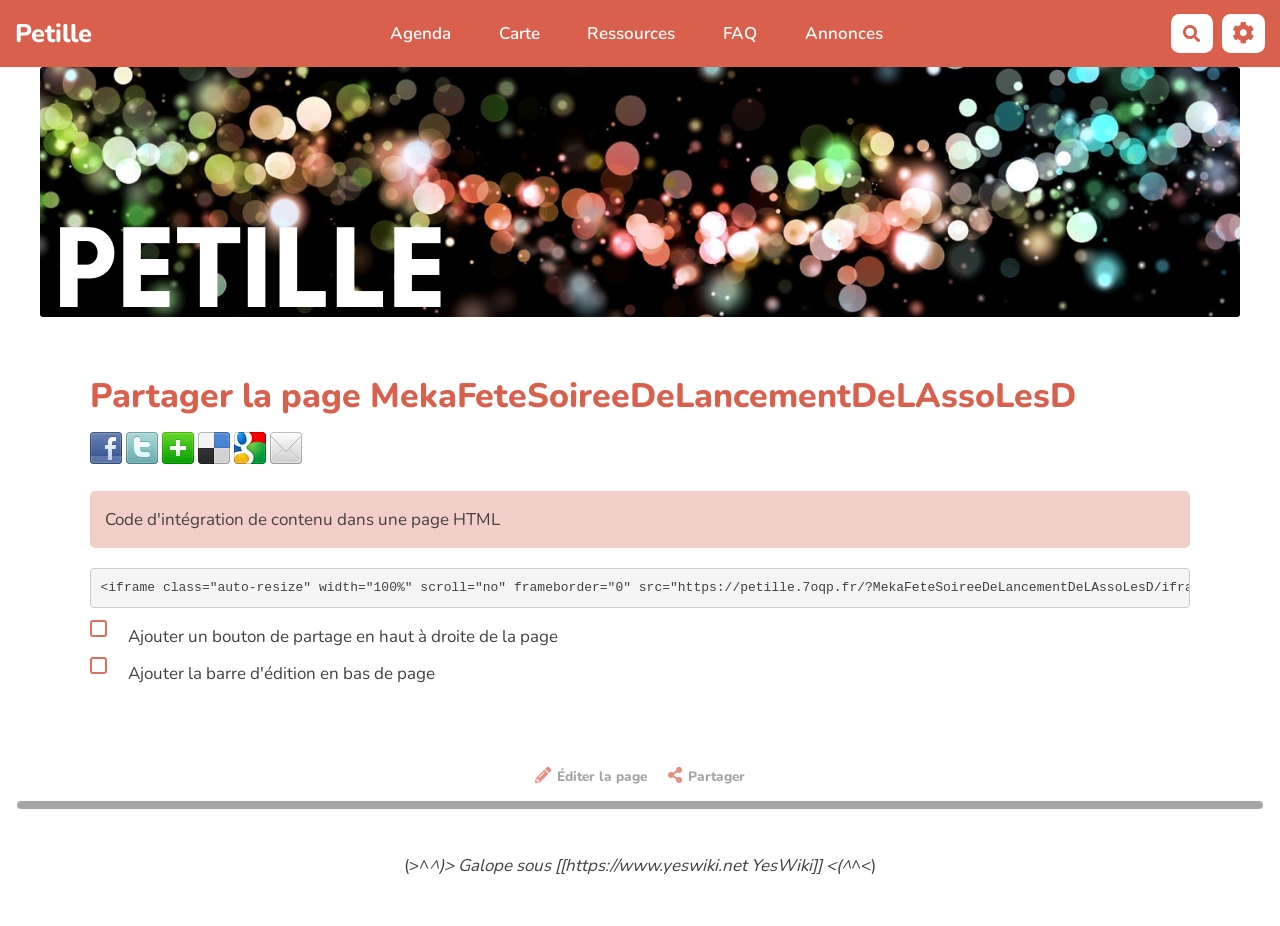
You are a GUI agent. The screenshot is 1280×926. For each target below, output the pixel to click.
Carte (519, 33)
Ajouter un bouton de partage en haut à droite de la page (324, 633)
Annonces (844, 33)
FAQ (740, 33)
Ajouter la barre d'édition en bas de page (262, 670)
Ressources (631, 33)
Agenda (420, 33)
